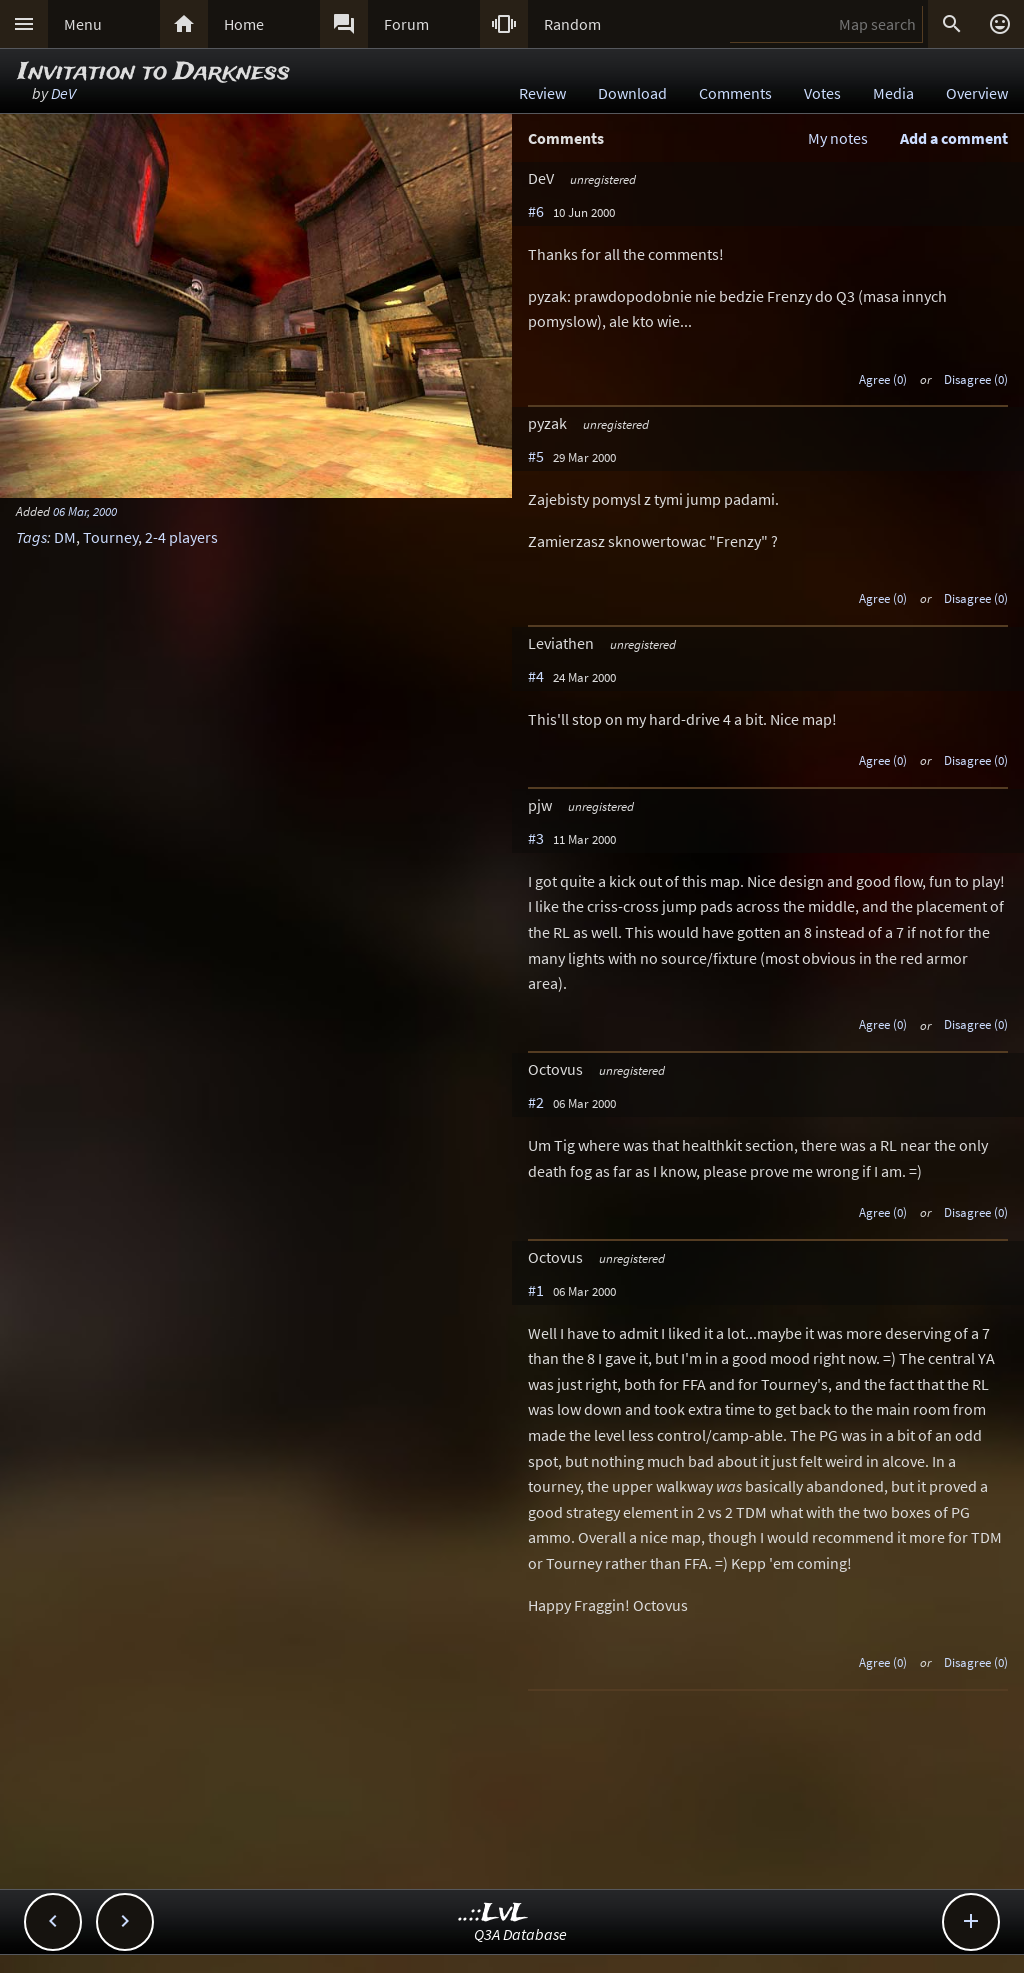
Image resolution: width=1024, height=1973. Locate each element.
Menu (83, 24)
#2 (536, 1102)
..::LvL (493, 1913)
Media (893, 93)
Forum (406, 24)
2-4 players (181, 537)
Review (542, 93)
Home (244, 24)
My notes (838, 138)
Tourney (110, 537)
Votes (822, 93)
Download (632, 93)
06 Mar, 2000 (85, 511)
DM (65, 537)
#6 (536, 211)
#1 (536, 1290)
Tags (31, 537)
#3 (536, 838)
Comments (735, 93)
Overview (977, 93)
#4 (536, 676)
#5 (536, 456)
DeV (63, 93)
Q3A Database (520, 1934)
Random (572, 24)
